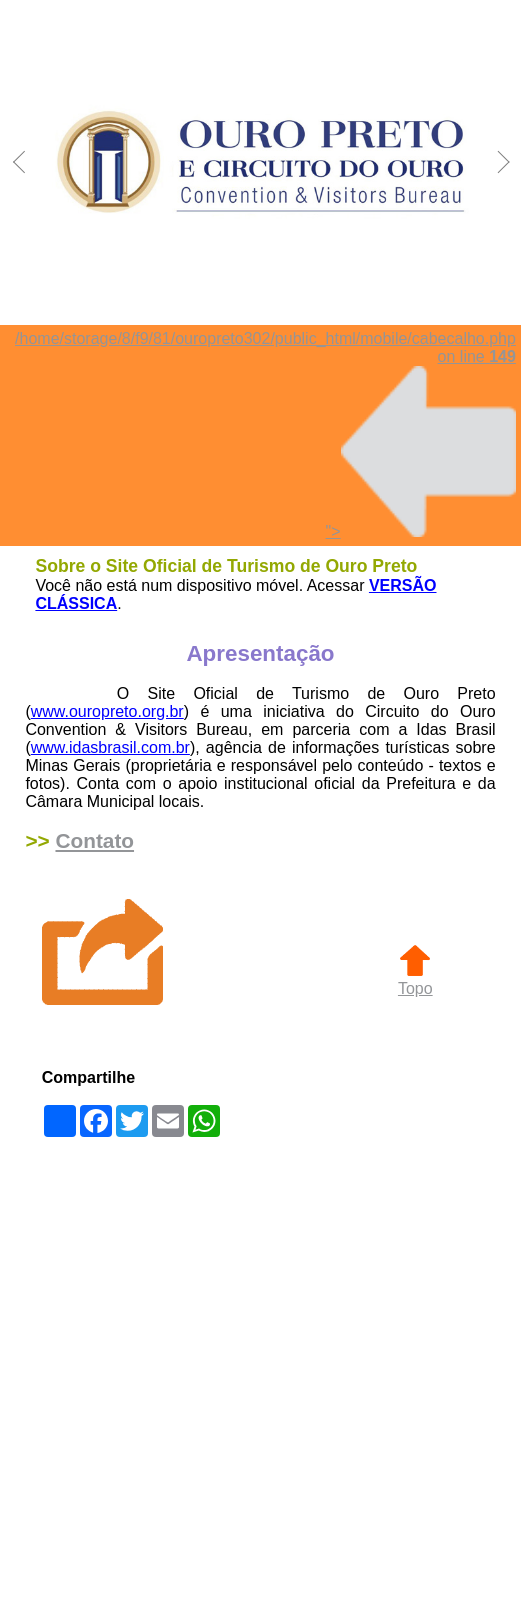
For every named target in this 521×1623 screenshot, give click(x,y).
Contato (94, 840)
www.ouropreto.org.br (107, 711)
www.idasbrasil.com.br (110, 747)
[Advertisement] (219, 1381)
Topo (415, 979)
